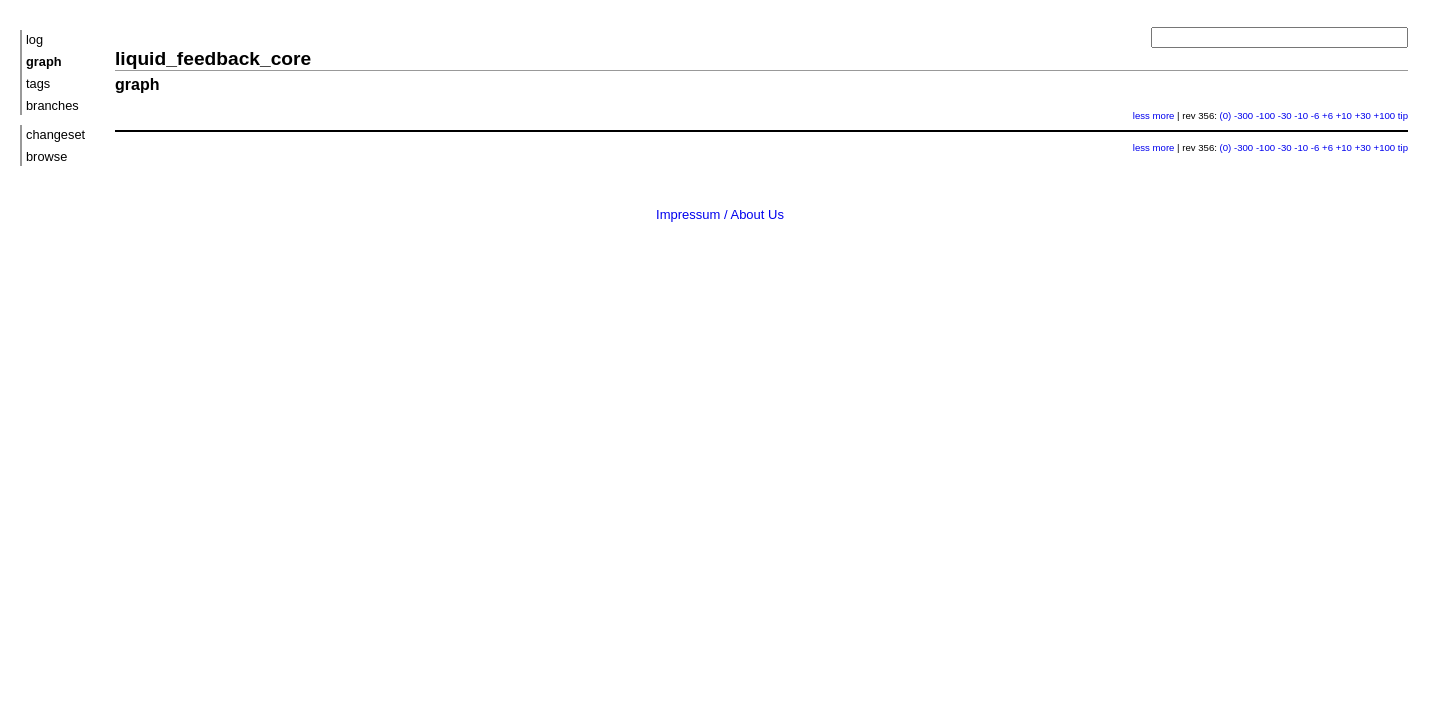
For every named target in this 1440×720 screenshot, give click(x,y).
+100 (1385, 115)
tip (1403, 115)
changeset (55, 134)
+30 (1363, 115)
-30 (1285, 115)
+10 (1344, 115)
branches (52, 105)
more (1164, 115)
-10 (1301, 115)
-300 (1243, 115)
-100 (1265, 115)
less (1141, 115)
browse (46, 156)
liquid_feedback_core (213, 58)
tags (38, 83)
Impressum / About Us (720, 214)
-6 (1315, 115)
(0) (1226, 115)
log (34, 39)
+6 (1327, 115)
